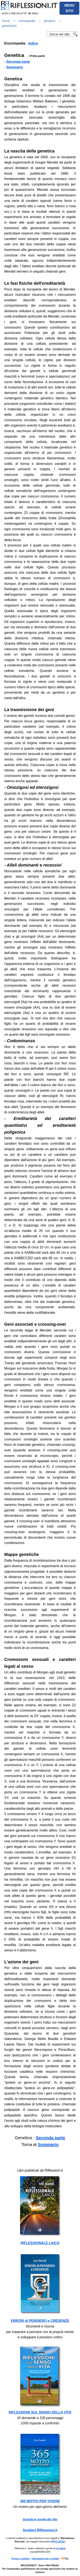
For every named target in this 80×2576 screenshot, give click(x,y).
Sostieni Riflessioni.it (40, 2530)
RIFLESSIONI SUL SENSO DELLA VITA (40, 2412)
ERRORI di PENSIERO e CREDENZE (40, 2321)
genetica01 (9, 25)
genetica (49, 21)
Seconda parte (18, 61)
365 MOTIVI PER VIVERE (40, 2501)
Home (6, 21)
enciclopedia (27, 21)
